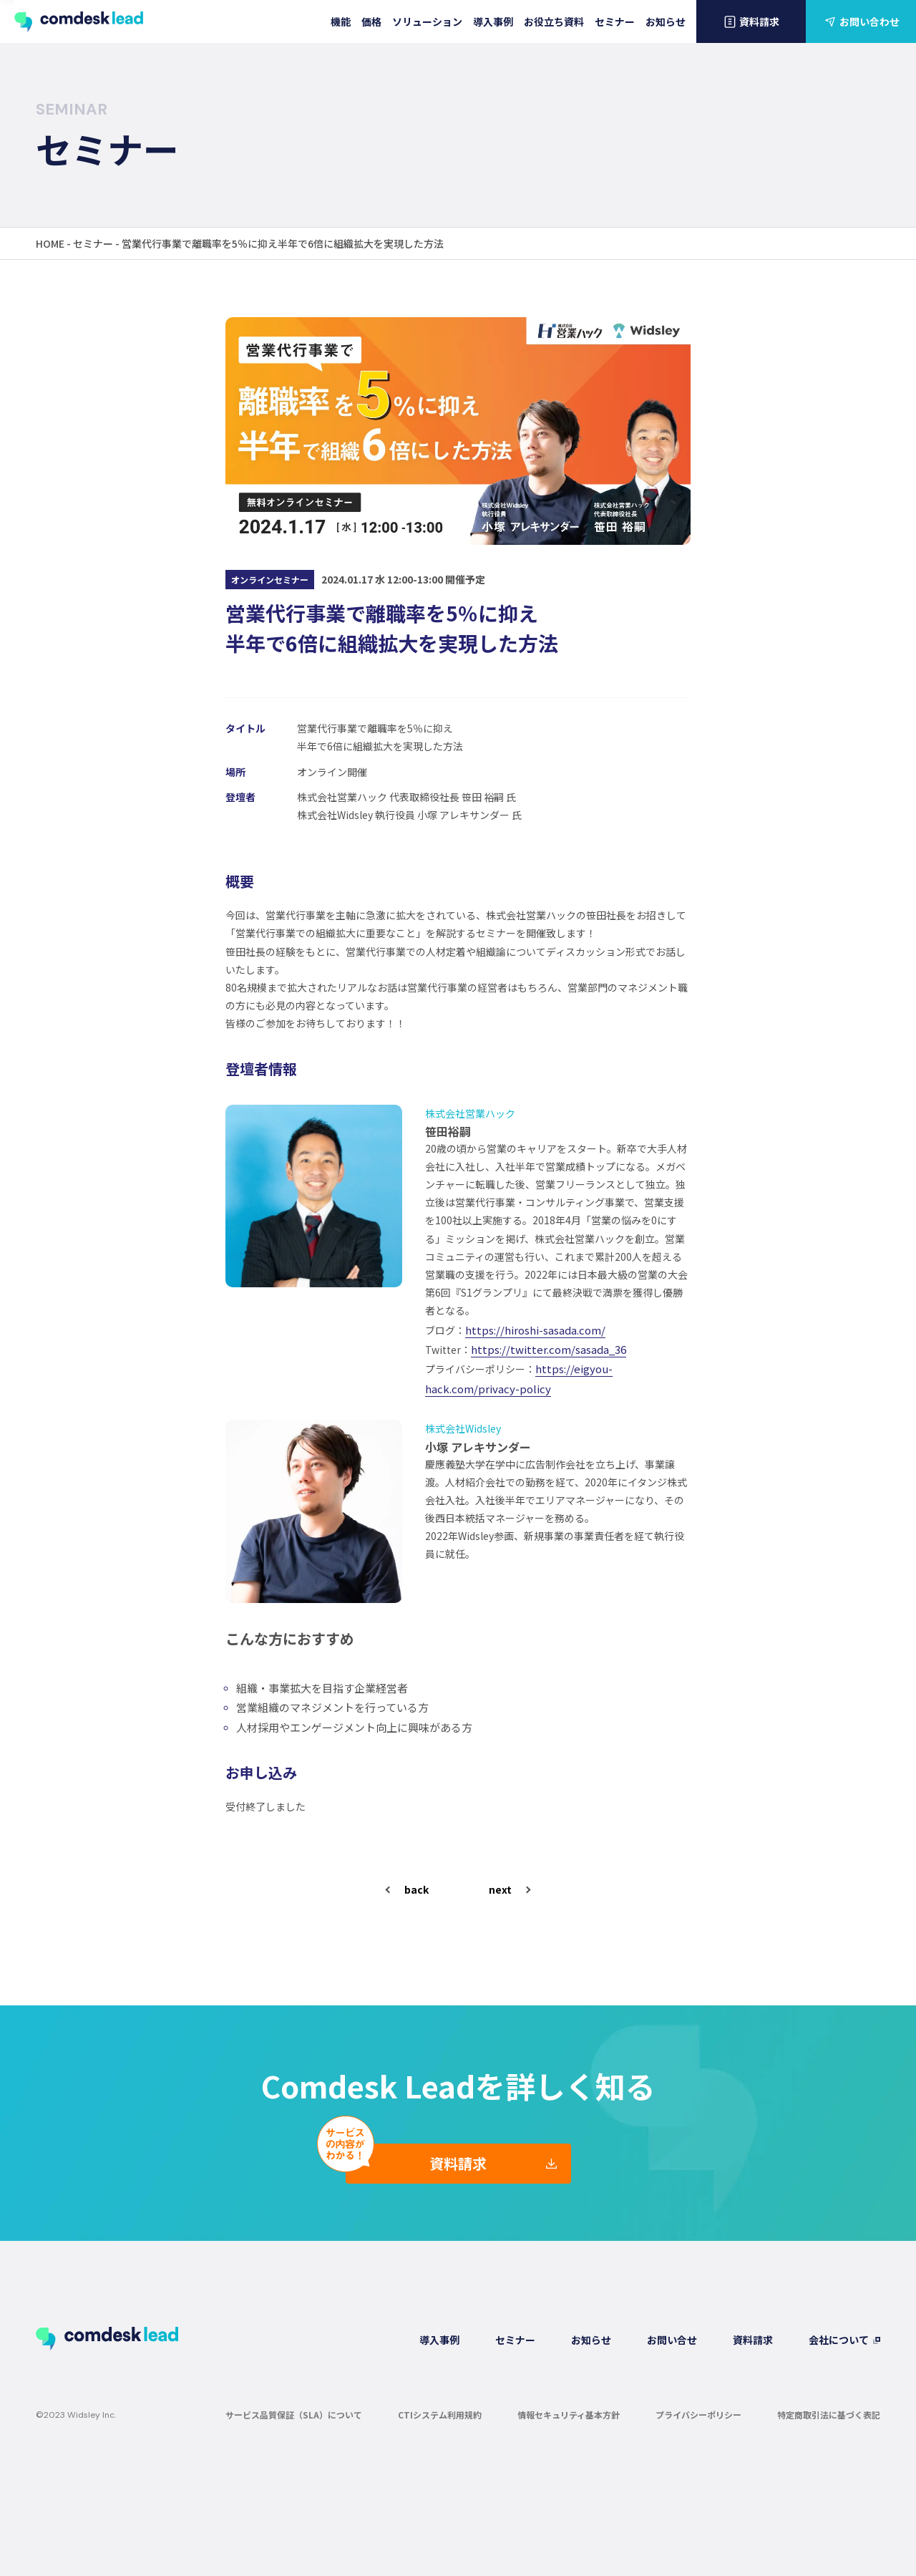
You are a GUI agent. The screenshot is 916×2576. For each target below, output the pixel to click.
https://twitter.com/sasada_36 (548, 1349)
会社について (839, 2339)
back (416, 1889)
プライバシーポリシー (698, 2414)
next (500, 1889)
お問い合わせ (861, 21)
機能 (341, 21)
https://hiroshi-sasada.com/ (535, 1329)
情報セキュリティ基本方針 (568, 2414)
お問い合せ (672, 2339)
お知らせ (665, 21)
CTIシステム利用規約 (440, 2414)
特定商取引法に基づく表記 (828, 2414)
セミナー (615, 21)
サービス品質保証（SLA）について (293, 2414)
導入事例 (493, 21)
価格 (371, 21)
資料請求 (751, 21)
